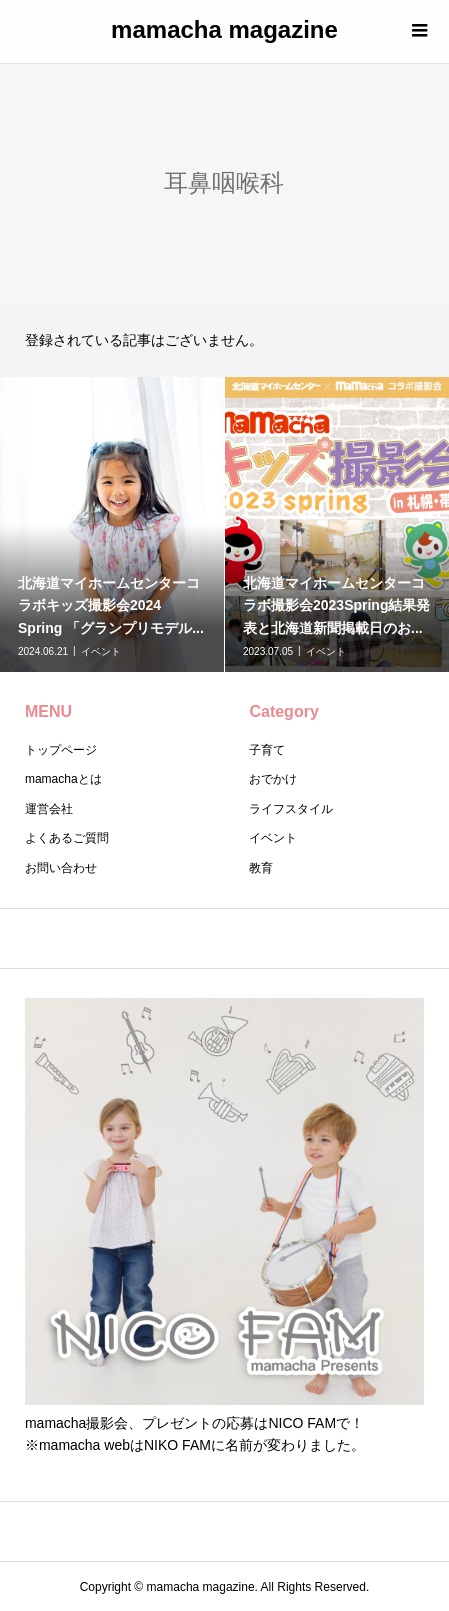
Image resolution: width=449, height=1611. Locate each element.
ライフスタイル (291, 809)
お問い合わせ (61, 868)
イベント (273, 838)
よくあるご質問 (67, 838)
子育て (267, 750)
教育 (261, 868)
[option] (112, 524)
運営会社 (49, 809)
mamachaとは (63, 779)
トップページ (61, 750)
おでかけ (273, 779)
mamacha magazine (224, 29)
